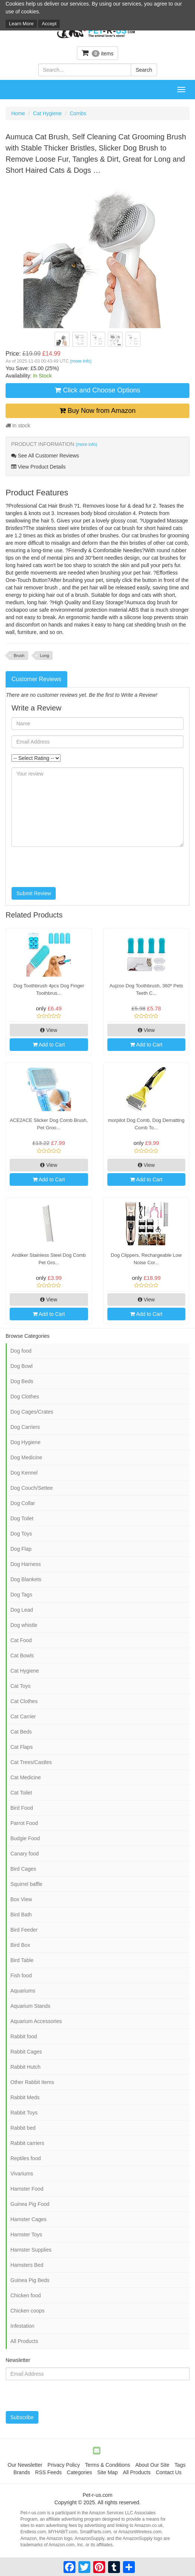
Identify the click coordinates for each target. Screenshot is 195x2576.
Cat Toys (20, 1686)
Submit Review (33, 893)
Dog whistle (23, 1625)
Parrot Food (24, 1823)
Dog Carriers (25, 1427)
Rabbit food (23, 2036)
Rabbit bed (23, 2128)
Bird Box (20, 1945)
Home (18, 113)
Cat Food (21, 1640)
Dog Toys (21, 1534)
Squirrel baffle (26, 1884)
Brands (21, 2472)
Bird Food (21, 1808)
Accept (49, 23)
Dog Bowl (21, 1366)
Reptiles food (25, 2158)
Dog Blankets (25, 1579)
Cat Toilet (21, 1793)
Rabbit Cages (26, 2052)
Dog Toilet (21, 1518)
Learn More (21, 23)
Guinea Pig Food (29, 2204)
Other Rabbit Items (32, 2082)
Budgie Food (25, 1838)
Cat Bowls (22, 1655)
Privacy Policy (64, 2465)
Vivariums (21, 2174)
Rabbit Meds (25, 2097)
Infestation (22, 2326)
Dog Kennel (24, 1473)
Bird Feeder (24, 1930)
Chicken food (25, 2295)
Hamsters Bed (26, 2265)
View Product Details (38, 467)
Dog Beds (21, 1381)
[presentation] (68, 866)
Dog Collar (22, 1503)
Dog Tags (21, 1595)
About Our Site (152, 2465)
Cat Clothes (24, 1701)
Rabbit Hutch (25, 2067)
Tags (180, 2465)
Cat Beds (21, 1732)
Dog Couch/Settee (31, 1488)
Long (44, 655)
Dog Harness (25, 1564)
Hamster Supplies (31, 2250)
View (48, 1030)
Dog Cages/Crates (31, 1412)
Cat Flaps (21, 1747)
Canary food (24, 1854)
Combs (78, 113)
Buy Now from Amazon (97, 410)
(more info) (80, 361)
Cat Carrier (23, 1716)
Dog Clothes (24, 1396)
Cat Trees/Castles (31, 1762)
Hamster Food (26, 2189)
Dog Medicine (26, 1457)
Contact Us (168, 2472)
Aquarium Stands (30, 2006)
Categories (79, 2472)
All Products (24, 2341)
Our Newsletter (25, 2465)
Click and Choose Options (97, 390)
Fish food (21, 1975)
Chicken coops (27, 2311)
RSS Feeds (48, 2472)
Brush (19, 655)
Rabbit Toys (24, 2113)
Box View (21, 1899)
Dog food (21, 1351)
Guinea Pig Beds (29, 2280)
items (98, 53)
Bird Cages (23, 1869)
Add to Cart (49, 1045)
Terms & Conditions (107, 2465)
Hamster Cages (28, 2219)
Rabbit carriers (27, 2143)
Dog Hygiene (25, 1442)
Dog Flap (21, 1549)
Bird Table (21, 1960)
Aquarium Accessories (36, 2021)
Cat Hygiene (47, 113)
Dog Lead (21, 1610)
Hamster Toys (26, 2234)
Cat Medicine (25, 1777)
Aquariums (22, 1991)
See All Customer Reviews (45, 456)
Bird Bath (21, 1915)
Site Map (107, 2472)
